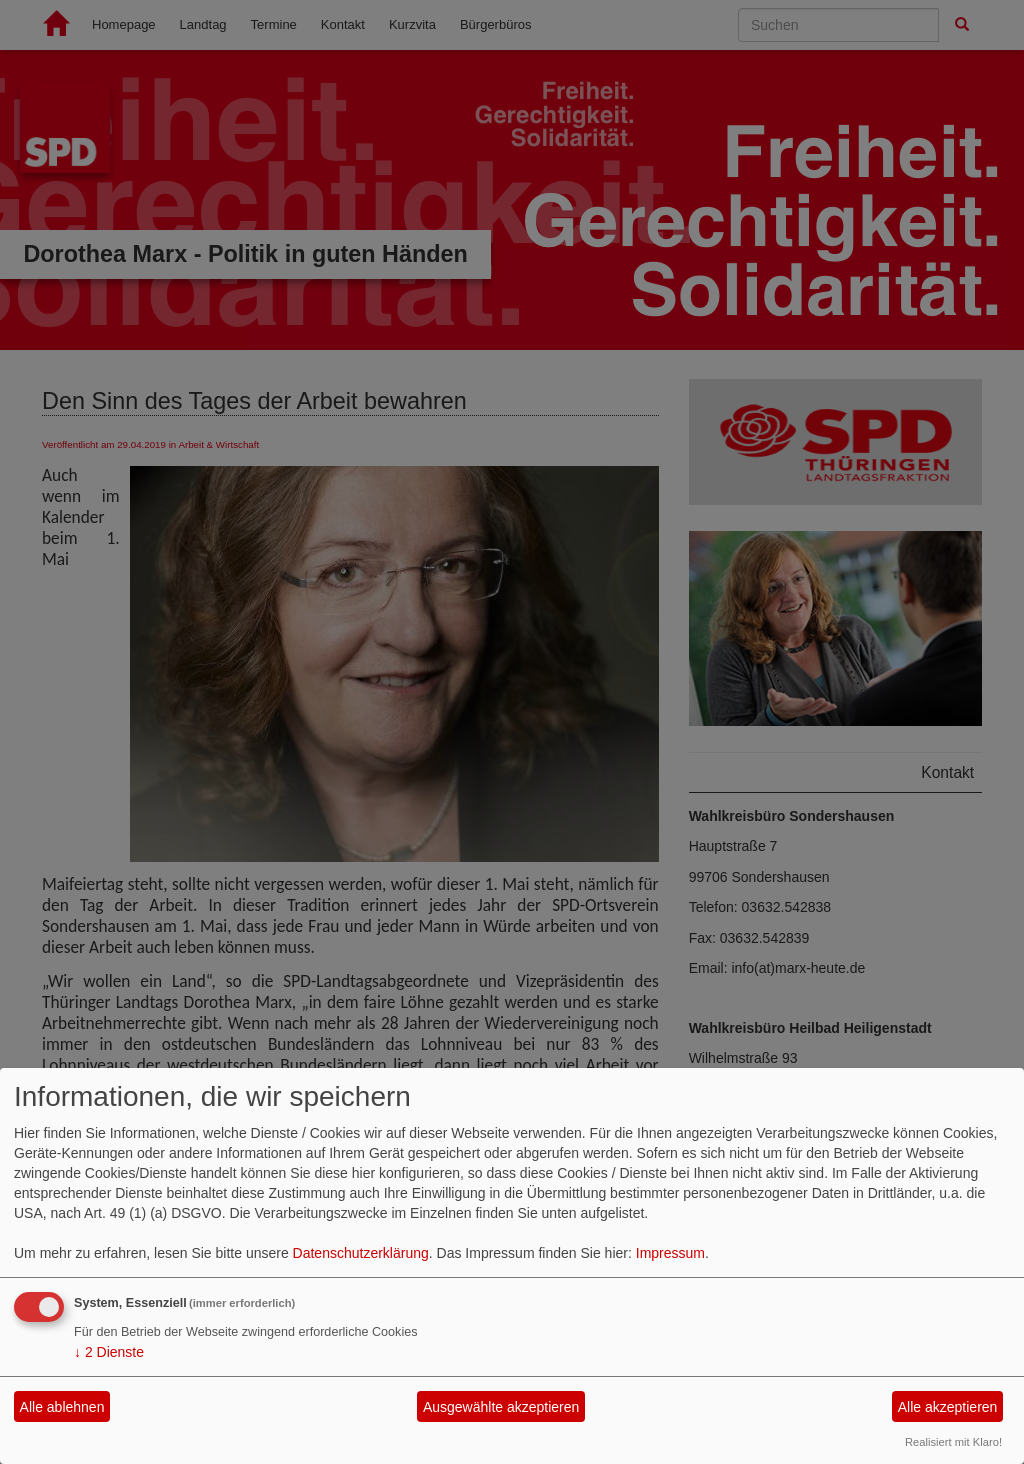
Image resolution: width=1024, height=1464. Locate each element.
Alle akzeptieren (948, 1407)
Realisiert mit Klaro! (953, 1442)
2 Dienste (109, 1352)
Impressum (670, 1253)
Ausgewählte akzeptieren (501, 1407)
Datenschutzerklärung (361, 1253)
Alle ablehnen (62, 1407)
